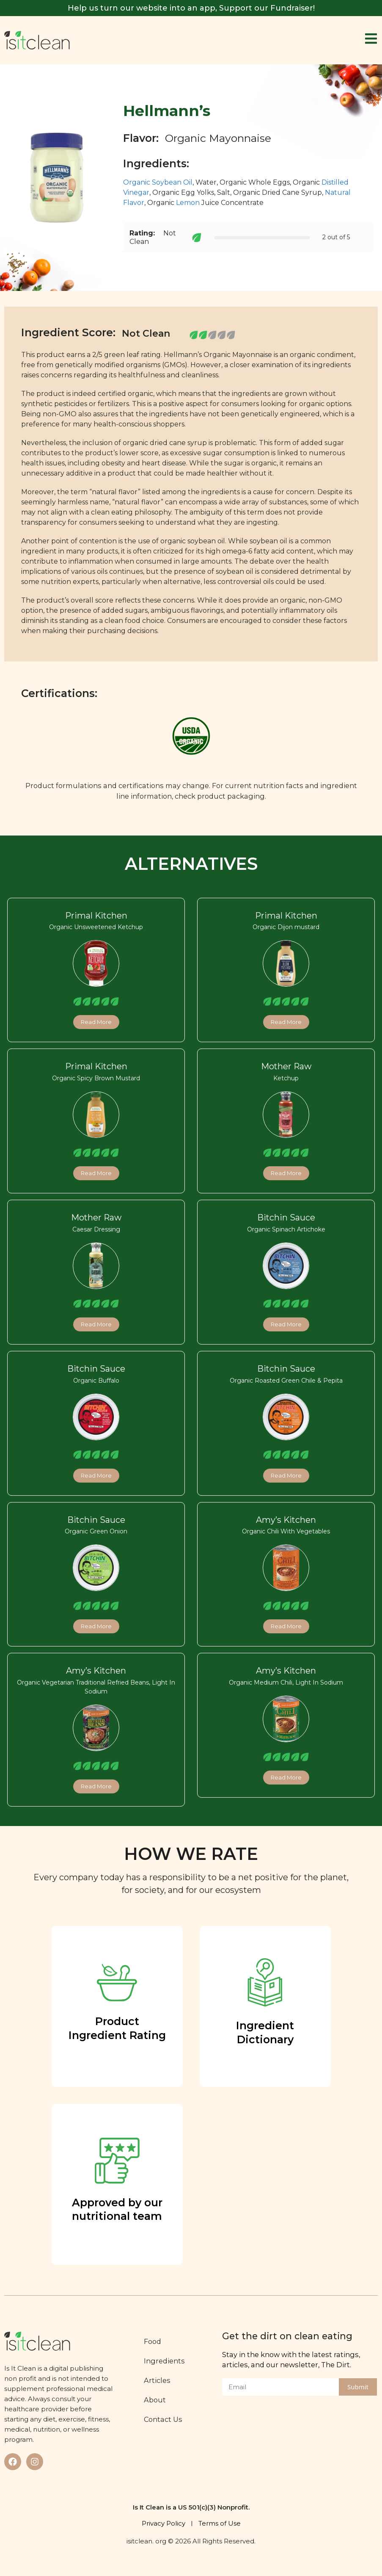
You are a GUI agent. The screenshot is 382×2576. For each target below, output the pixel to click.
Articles (157, 2380)
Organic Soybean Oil (157, 182)
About (155, 2400)
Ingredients (164, 2361)
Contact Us (163, 2419)
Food (153, 2341)
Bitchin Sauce (286, 1217)
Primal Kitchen (96, 915)
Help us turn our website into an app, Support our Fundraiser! (191, 8)
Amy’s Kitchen (286, 1520)
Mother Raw (286, 1066)
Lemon (188, 203)
